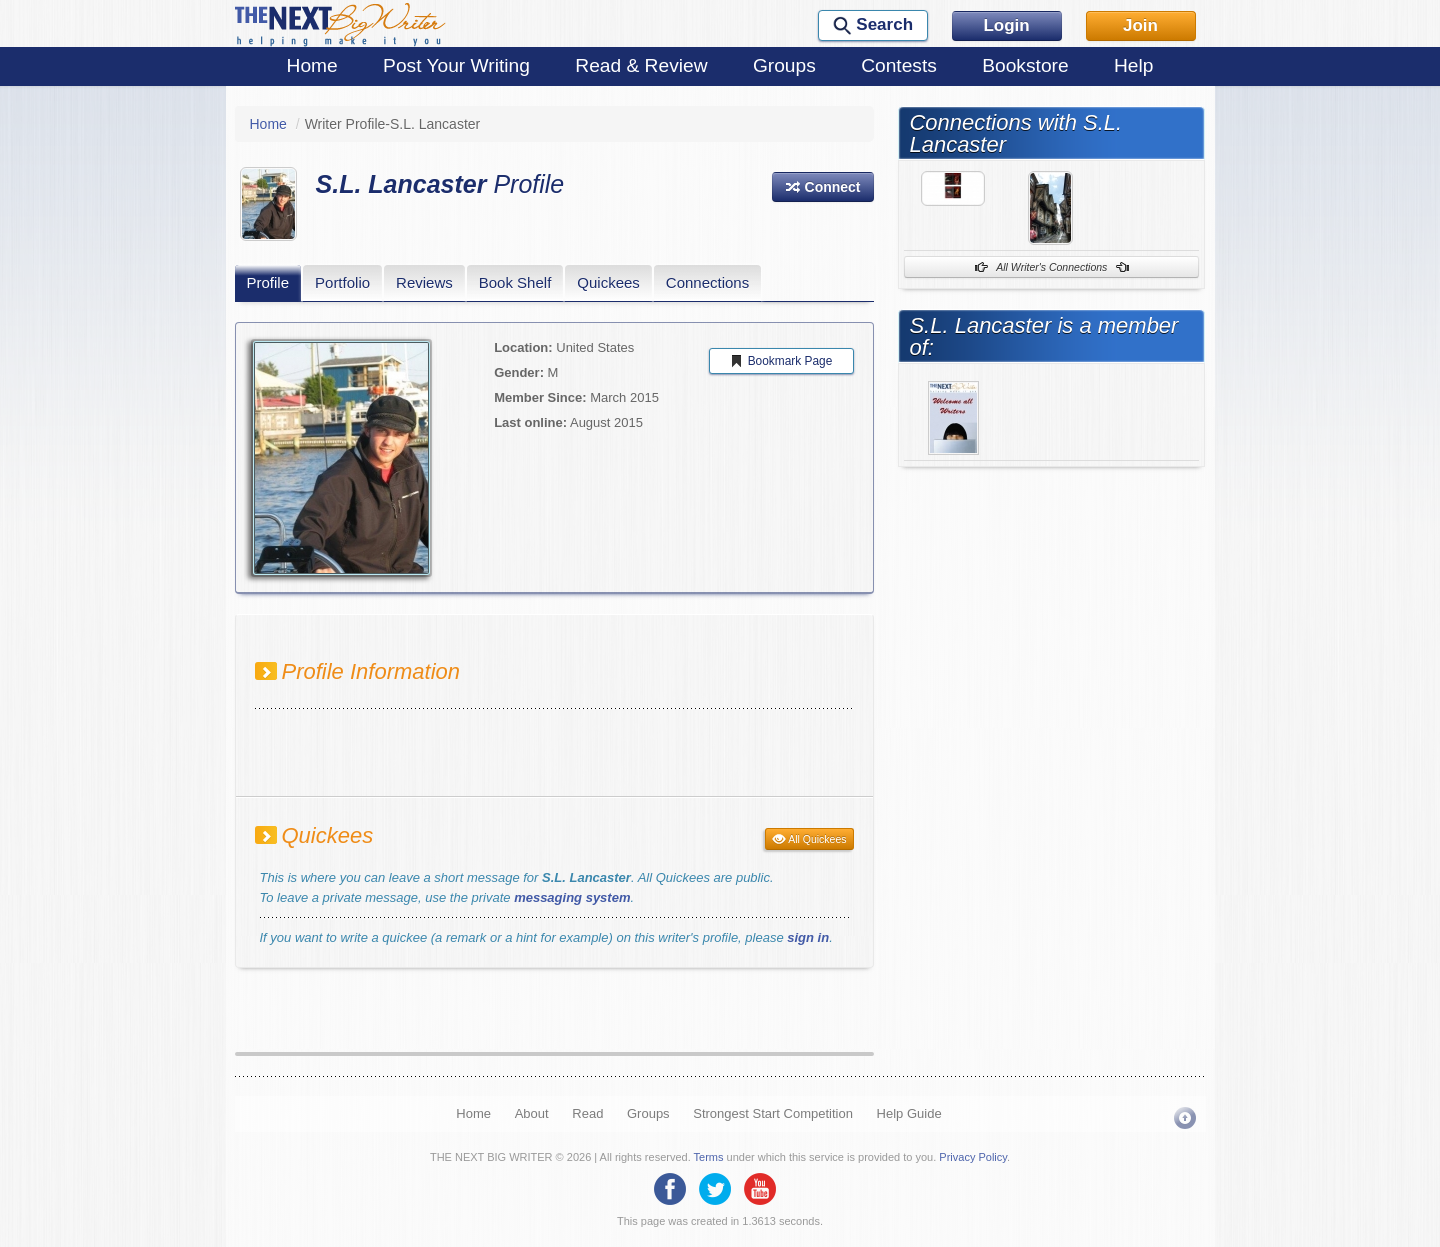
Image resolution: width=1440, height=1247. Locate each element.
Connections (707, 282)
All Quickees (809, 839)
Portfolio (342, 282)
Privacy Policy (973, 1157)
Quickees (608, 282)
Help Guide (909, 1113)
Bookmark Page (781, 361)
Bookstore (1025, 65)
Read (587, 1113)
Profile (268, 282)
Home (312, 65)
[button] (823, 187)
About (532, 1113)
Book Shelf (515, 282)
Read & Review (641, 65)
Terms (709, 1157)
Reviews (424, 282)
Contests (899, 65)
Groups (784, 65)
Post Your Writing (456, 65)
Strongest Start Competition (773, 1113)
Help (1133, 65)
